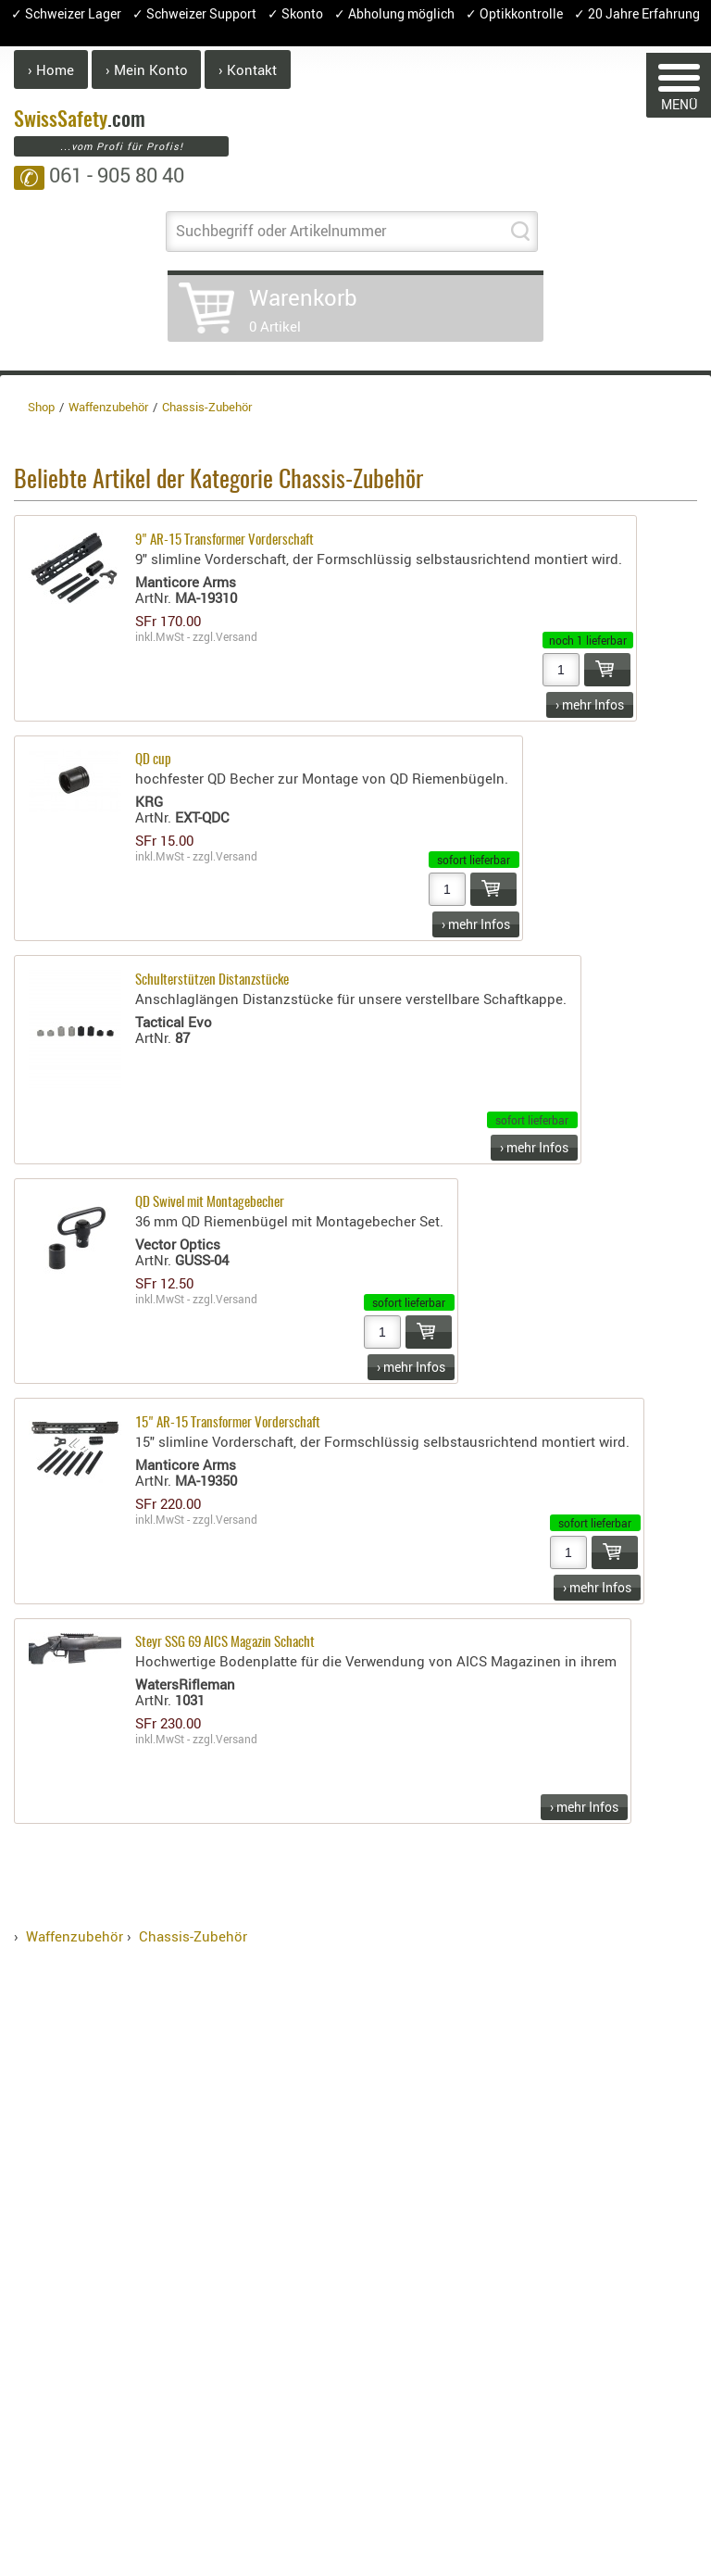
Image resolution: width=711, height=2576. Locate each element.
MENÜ (679, 88)
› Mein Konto (147, 69)
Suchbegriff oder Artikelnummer (281, 230)
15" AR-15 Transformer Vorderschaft (227, 1423)
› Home (51, 69)
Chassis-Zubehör (193, 1936)
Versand (236, 636)
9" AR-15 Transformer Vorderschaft (224, 540)
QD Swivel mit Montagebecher (209, 1203)
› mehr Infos (589, 704)
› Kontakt (247, 69)
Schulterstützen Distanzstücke (212, 980)
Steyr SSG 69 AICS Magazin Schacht (225, 1643)
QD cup (153, 760)
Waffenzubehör (74, 1936)
